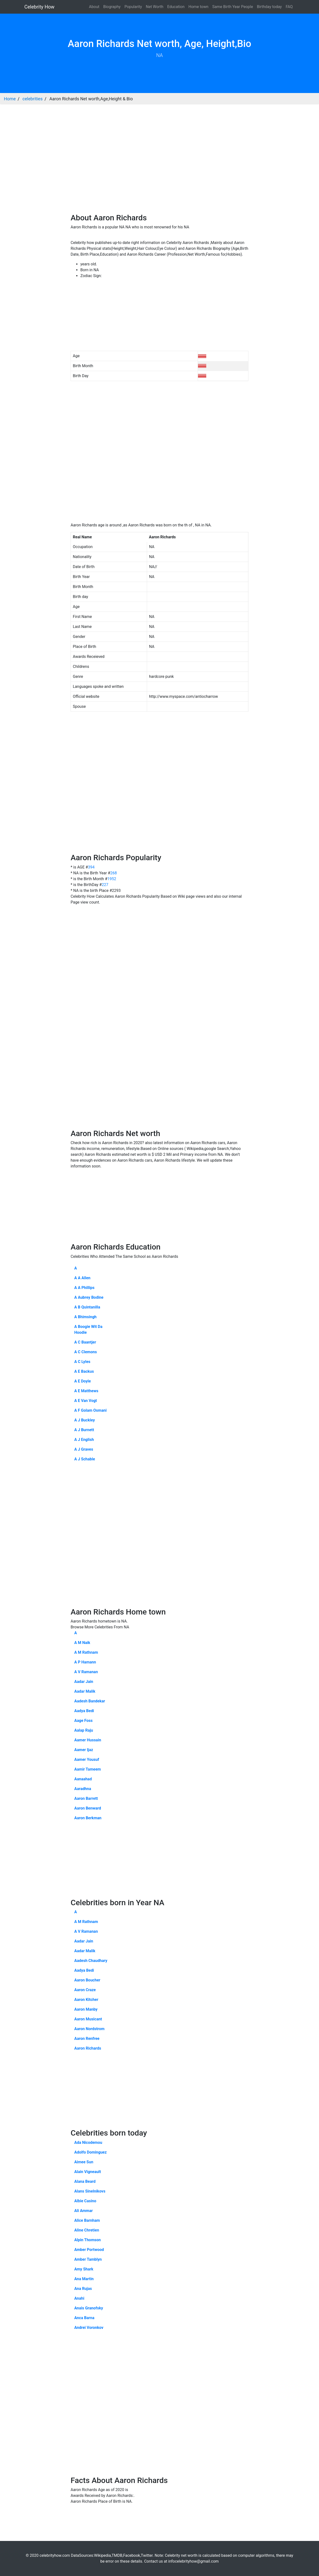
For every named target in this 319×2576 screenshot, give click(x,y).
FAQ (289, 6)
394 (91, 867)
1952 (111, 879)
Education (176, 6)
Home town (198, 6)
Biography (112, 6)
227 (105, 884)
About (94, 6)
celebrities (32, 98)
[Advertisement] (159, 142)
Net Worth (154, 6)
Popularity (133, 6)
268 (113, 873)
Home (10, 98)
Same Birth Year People (232, 6)
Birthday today (269, 6)
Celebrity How (39, 7)
